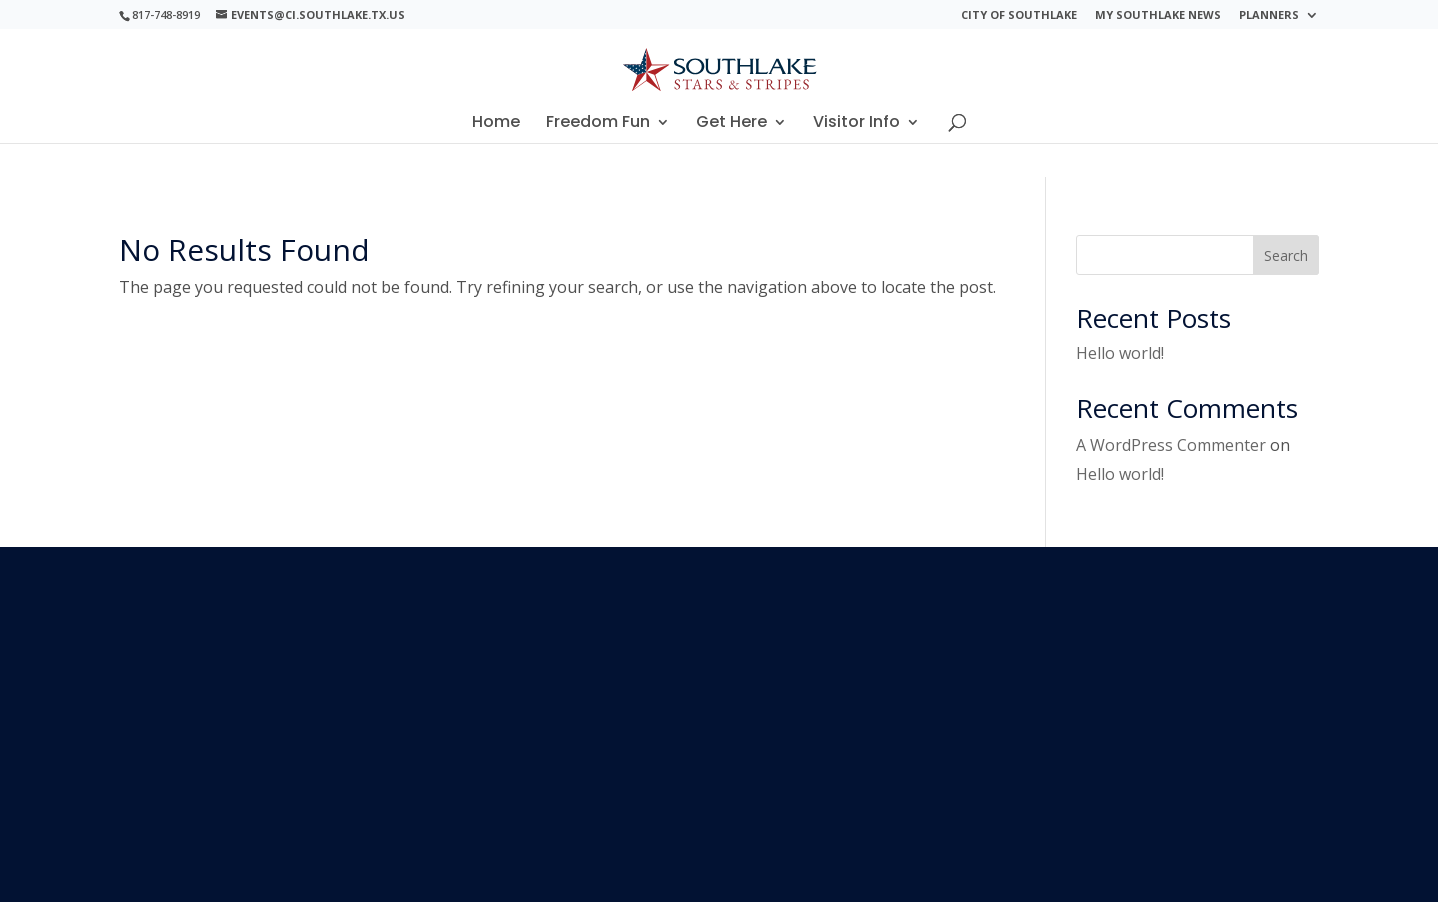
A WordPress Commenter (1171, 445)
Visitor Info (856, 124)
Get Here (731, 124)
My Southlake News (1158, 15)
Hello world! (1120, 353)
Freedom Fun (598, 124)
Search (1286, 255)
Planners (1269, 15)
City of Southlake (1019, 15)
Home (496, 124)
